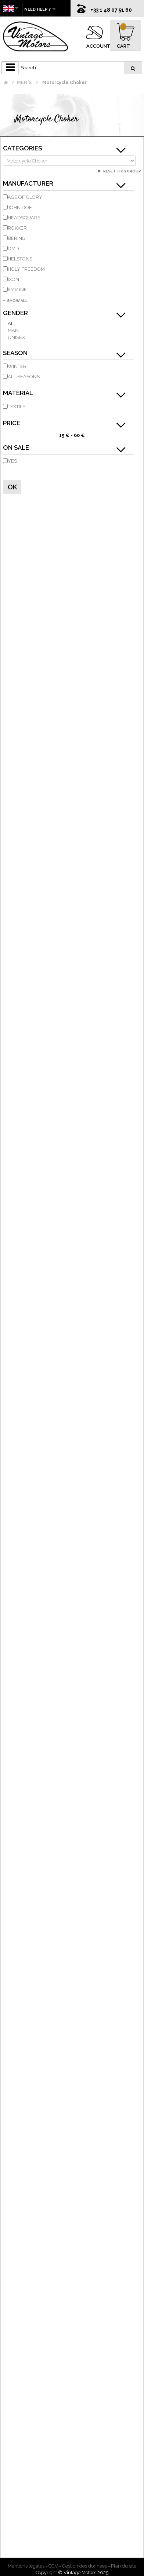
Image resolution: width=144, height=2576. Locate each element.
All (12, 323)
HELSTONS (20, 259)
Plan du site (123, 2566)
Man (13, 330)
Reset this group (121, 171)
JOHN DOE (20, 207)
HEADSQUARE (24, 217)
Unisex (16, 337)
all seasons (24, 376)
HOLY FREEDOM (26, 269)
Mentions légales (26, 2566)
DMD (13, 248)
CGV (53, 2566)
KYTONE (17, 289)
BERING (16, 238)
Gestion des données (84, 2566)
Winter (17, 366)
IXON (13, 279)
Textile (16, 406)
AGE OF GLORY (25, 197)
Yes (12, 461)
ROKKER (17, 228)
